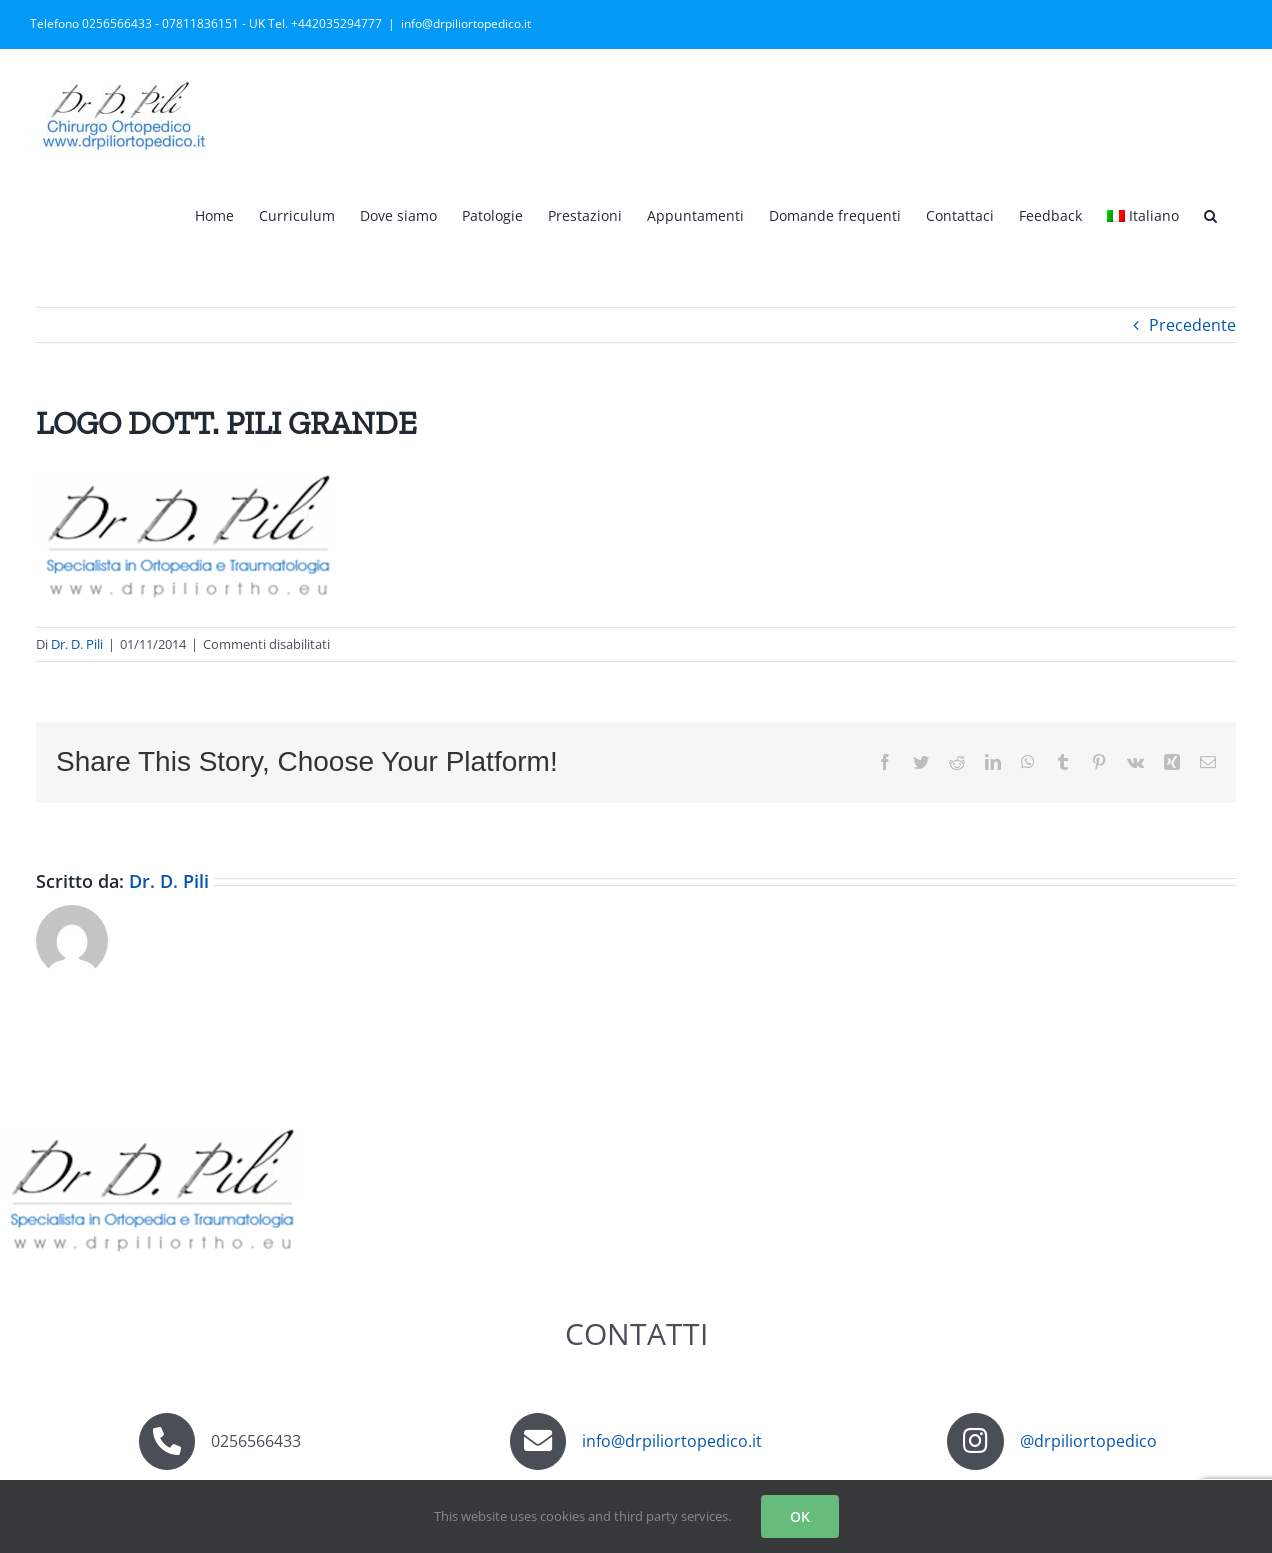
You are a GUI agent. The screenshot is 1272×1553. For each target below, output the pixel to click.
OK (800, 1516)
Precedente (1192, 325)
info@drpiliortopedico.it (466, 23)
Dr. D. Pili (77, 644)
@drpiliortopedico (1088, 1441)
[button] (1210, 214)
